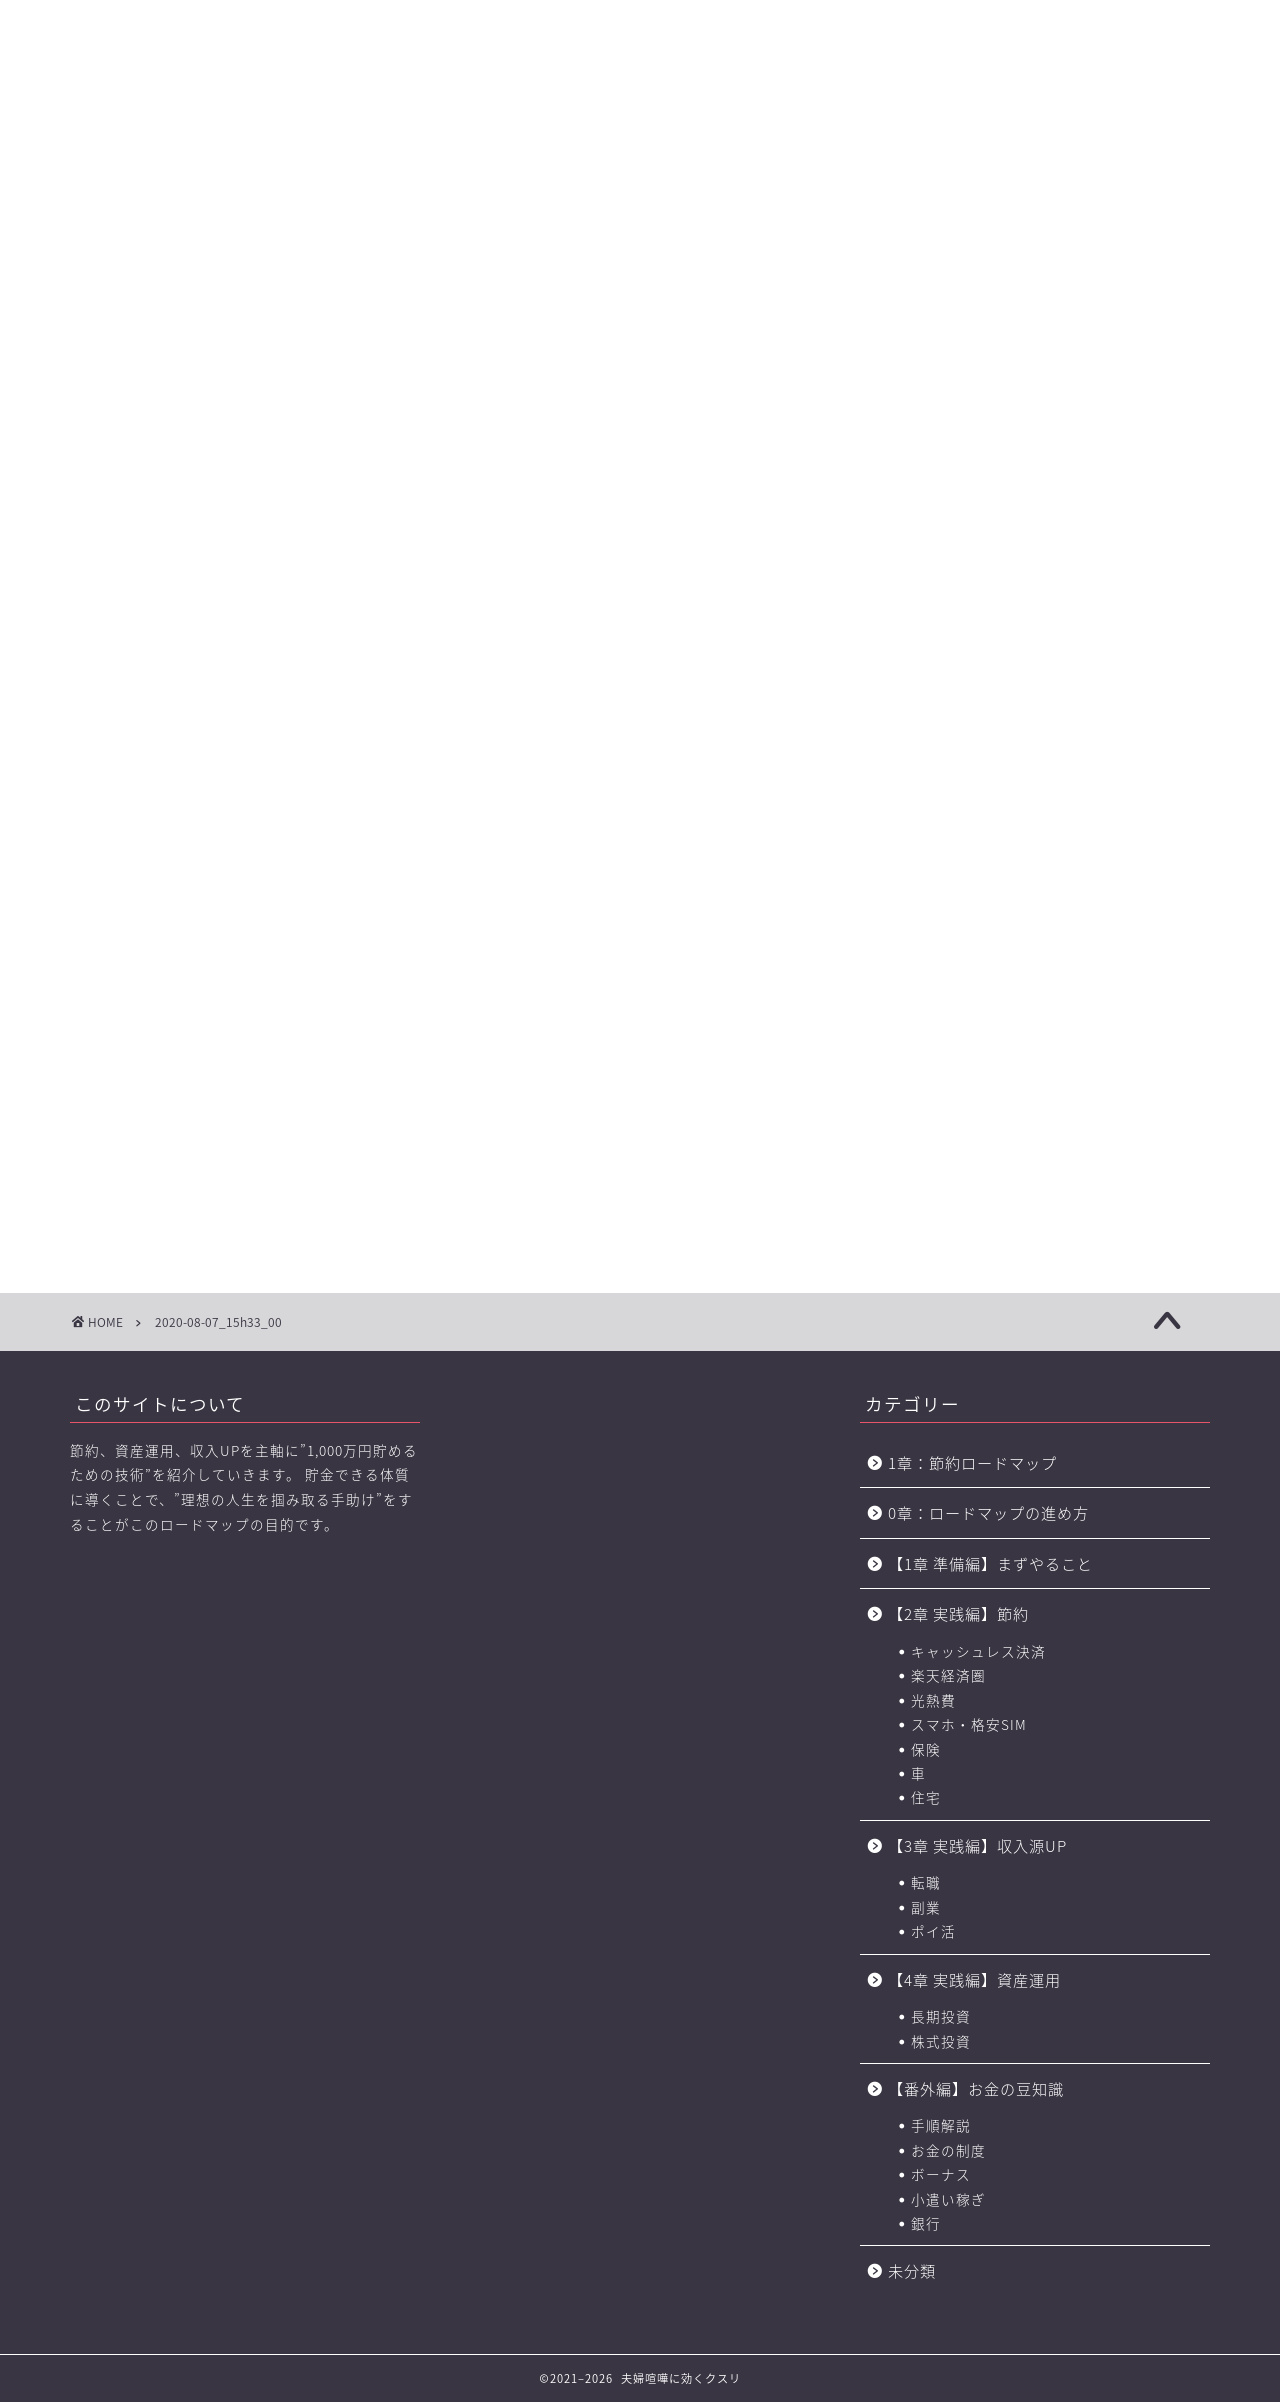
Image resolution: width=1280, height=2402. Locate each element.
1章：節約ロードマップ (980, 1462)
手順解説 (941, 2125)
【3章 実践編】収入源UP (977, 1845)
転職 (926, 1882)
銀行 (926, 2223)
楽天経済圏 (948, 1675)
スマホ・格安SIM (969, 1724)
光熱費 (933, 1700)
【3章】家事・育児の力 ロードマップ (559, 141)
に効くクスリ (640, 55)
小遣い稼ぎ (948, 2199)
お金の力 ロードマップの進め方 (833, 141)
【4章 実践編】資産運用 (974, 1979)
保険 (926, 1749)
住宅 (926, 1797)
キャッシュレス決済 (978, 1651)
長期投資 (941, 2016)
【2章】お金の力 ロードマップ (419, 141)
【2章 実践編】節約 (958, 1613)
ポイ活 (933, 1931)
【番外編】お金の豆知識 (976, 2088)
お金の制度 (948, 2150)
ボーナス (941, 2174)
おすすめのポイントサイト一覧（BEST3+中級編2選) (984, 141)
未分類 (912, 2270)
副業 (926, 1907)
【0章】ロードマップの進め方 (140, 141)
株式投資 (941, 2041)
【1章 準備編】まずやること (990, 1563)
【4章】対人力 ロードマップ (698, 141)
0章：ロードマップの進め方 (988, 1512)
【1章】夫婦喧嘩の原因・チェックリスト (280, 141)
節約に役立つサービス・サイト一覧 (1140, 141)
